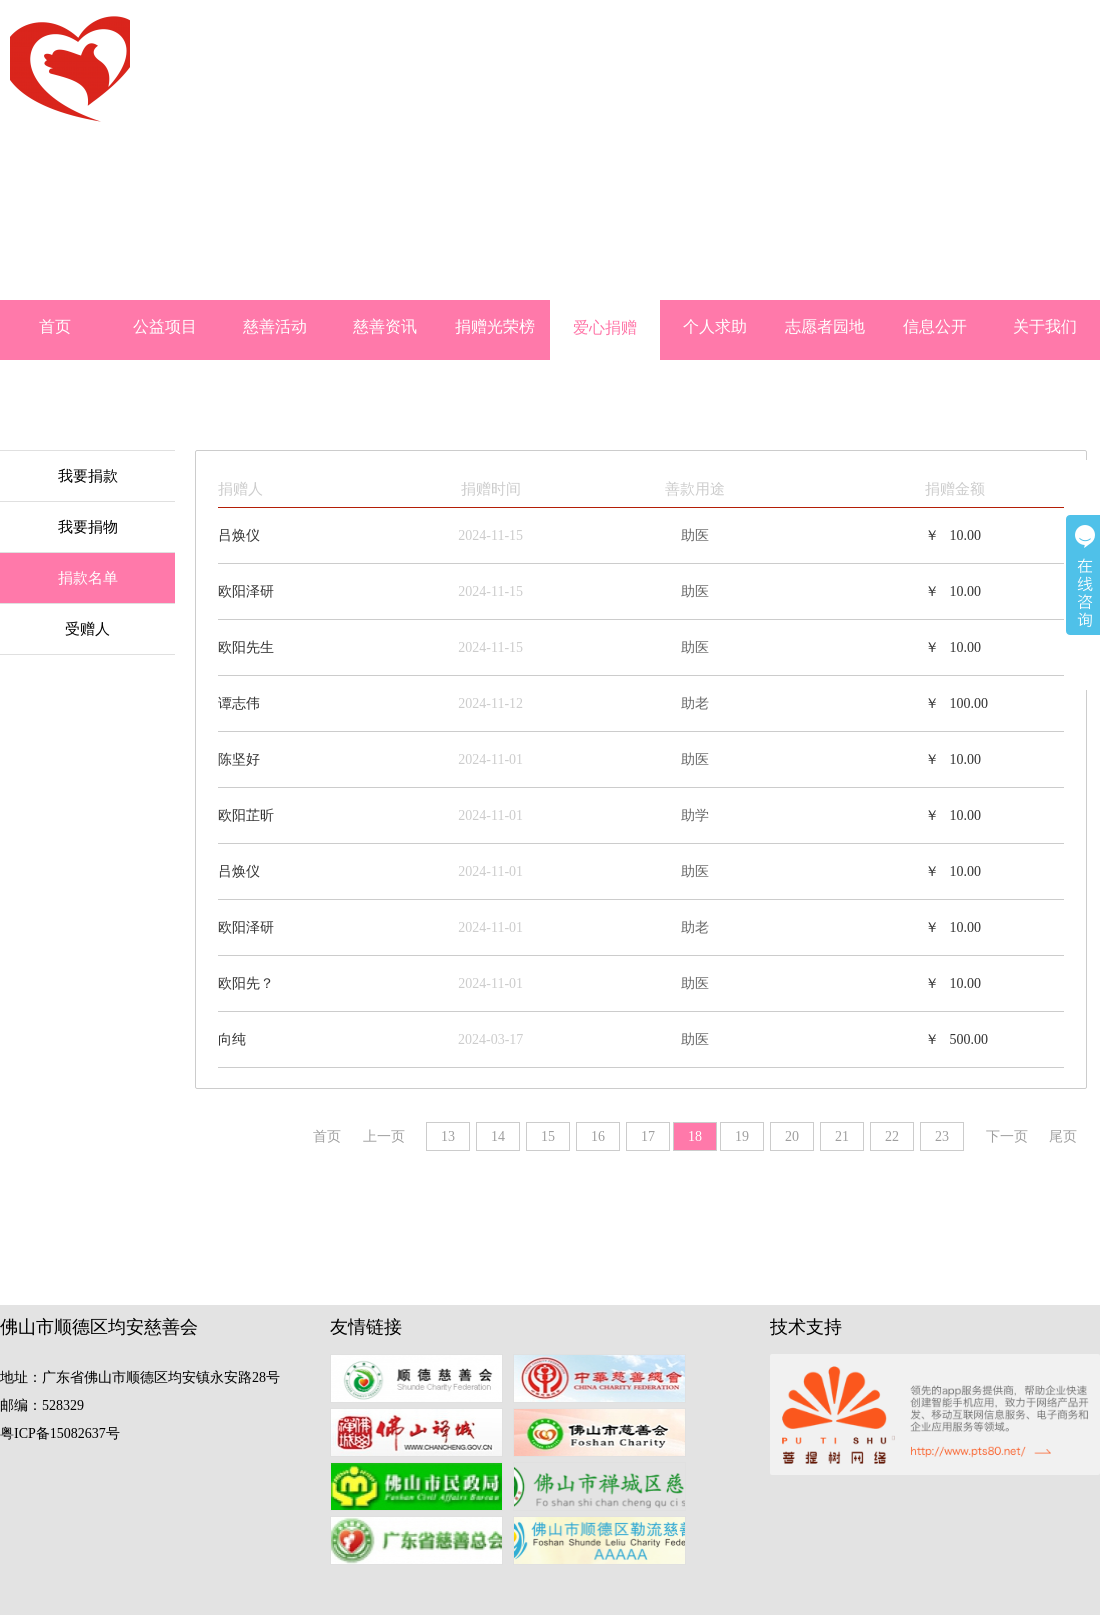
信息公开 (935, 326)
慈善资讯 (385, 326)
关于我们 (1045, 326)
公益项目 (165, 326)
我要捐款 (88, 476)
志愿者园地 (825, 326)
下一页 (1007, 1136)
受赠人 (87, 629)
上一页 (384, 1136)
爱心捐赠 (605, 327)
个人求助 (715, 326)
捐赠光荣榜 (495, 326)
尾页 (1063, 1136)
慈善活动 (275, 326)
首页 (55, 326)
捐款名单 (88, 578)
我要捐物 (88, 527)
